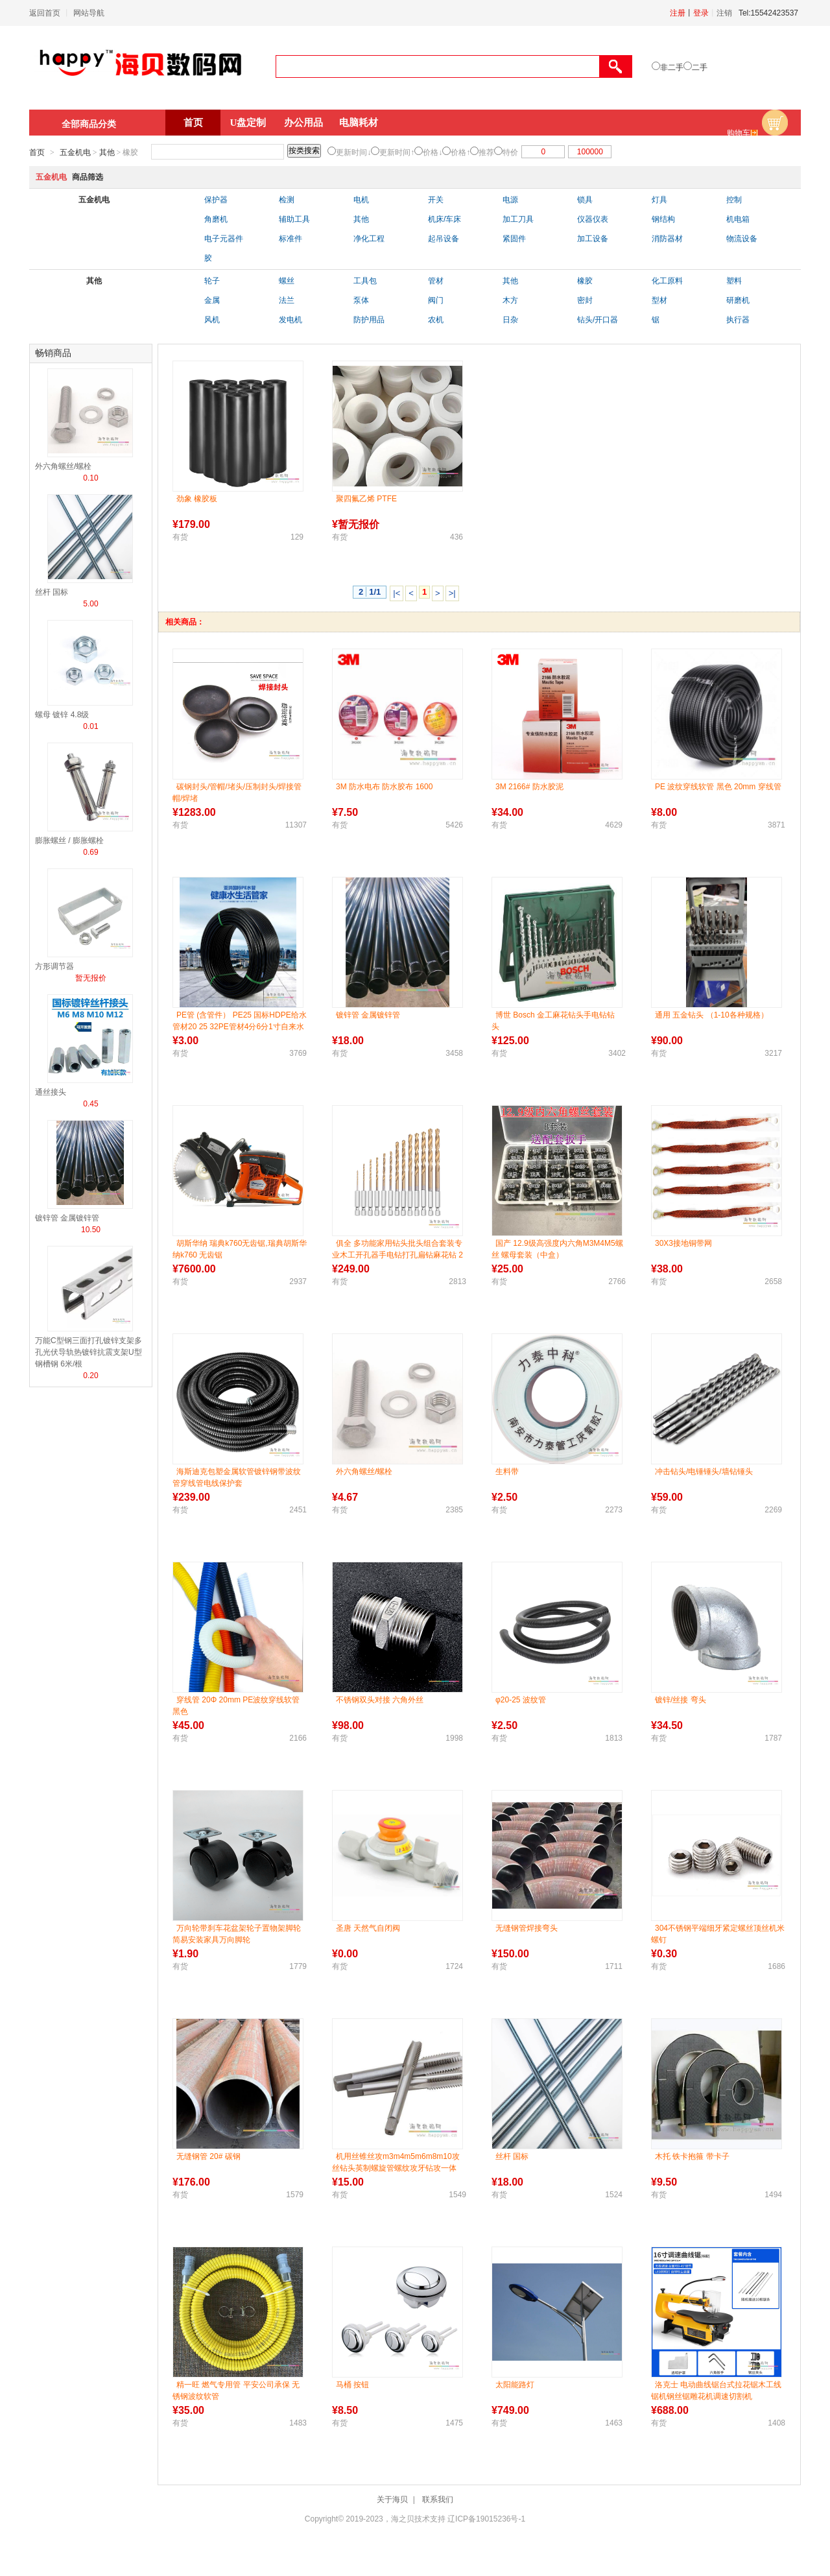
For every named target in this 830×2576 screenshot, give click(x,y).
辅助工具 (294, 219)
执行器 (738, 319)
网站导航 (88, 13)
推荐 (486, 152)
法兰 (286, 300)
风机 (212, 319)
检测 (286, 199)
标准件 (290, 238)
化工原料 (667, 280)
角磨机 (216, 219)
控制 (734, 199)
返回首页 (44, 13)
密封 (585, 300)
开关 (436, 199)
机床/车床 (444, 219)
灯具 (659, 199)
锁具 (585, 199)
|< (396, 593)
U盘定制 (248, 122)
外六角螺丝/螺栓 (63, 466)
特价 (510, 152)
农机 (436, 319)
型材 (659, 300)
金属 (212, 300)
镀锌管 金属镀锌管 (67, 1217)
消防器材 (667, 238)
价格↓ (432, 152)
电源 (510, 199)
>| (452, 593)
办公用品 (303, 122)
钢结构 (663, 219)
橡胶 (585, 280)
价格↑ (460, 152)
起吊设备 (443, 238)
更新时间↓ (353, 152)
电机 (361, 199)
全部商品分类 (89, 124)
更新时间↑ (396, 152)
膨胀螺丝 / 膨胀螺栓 (69, 840)
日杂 (510, 319)
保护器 (216, 199)
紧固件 (514, 238)
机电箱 (738, 219)
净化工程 (369, 238)
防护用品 (369, 319)
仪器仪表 (592, 219)
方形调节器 (54, 966)
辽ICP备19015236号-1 (486, 2518)
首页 (193, 122)
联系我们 (437, 2499)
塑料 (734, 280)
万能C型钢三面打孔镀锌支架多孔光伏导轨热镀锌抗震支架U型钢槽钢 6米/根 (88, 1352)
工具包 (365, 280)
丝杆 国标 (51, 592)
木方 (510, 300)
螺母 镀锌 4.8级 (62, 714)
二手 (699, 67)
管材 (436, 280)
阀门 (436, 300)
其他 (107, 152)
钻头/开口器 (597, 319)
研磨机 (738, 300)
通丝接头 (50, 1092)
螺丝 (286, 280)
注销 (724, 13)
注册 (677, 13)
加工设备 (592, 238)
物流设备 (741, 238)
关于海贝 (392, 2499)
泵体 (361, 300)
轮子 (212, 280)
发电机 (290, 319)
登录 (701, 13)
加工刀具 (518, 219)
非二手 (671, 67)
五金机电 (75, 152)
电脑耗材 (358, 122)
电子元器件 (223, 238)
